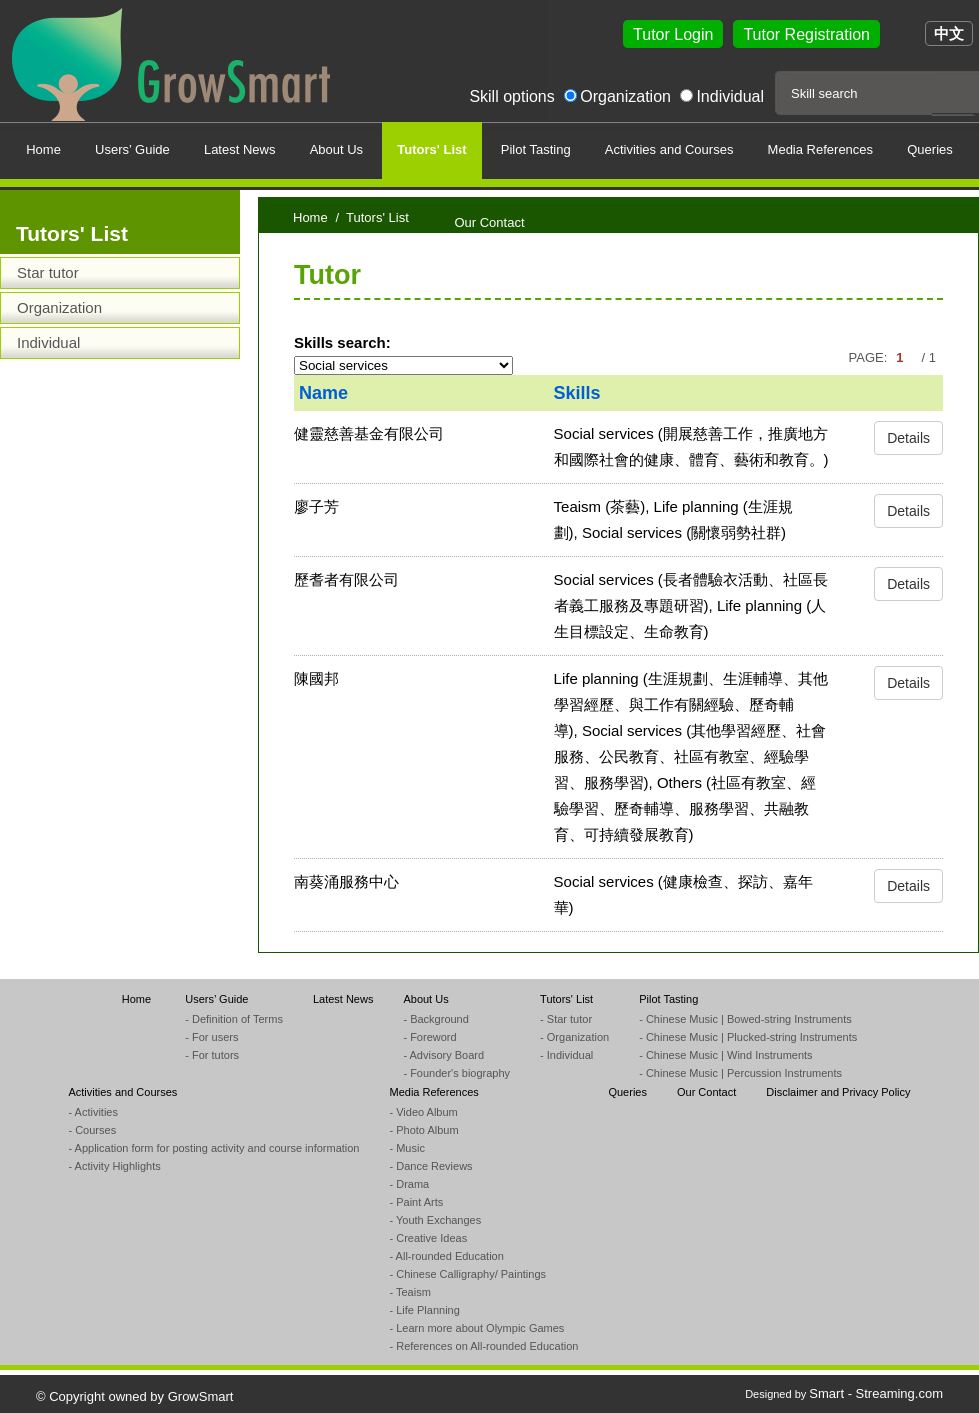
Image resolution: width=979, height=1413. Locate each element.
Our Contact (706, 1092)
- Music (406, 1148)
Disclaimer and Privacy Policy (838, 1092)
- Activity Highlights (114, 1166)
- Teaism (409, 1292)
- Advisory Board (443, 1055)
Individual (730, 96)
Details (908, 438)
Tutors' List (566, 999)
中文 (949, 33)
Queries (627, 1092)
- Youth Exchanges (435, 1220)
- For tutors (212, 1055)
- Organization (574, 1037)
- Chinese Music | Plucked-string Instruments (748, 1037)
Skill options (511, 96)
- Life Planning (424, 1310)
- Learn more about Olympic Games (476, 1328)
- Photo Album (423, 1130)
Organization (625, 96)
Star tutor (48, 272)
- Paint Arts (416, 1202)
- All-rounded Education (446, 1256)
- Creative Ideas (428, 1238)
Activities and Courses (122, 1092)
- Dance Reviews (430, 1166)
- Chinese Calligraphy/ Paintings (467, 1274)
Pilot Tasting (668, 999)
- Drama (409, 1184)
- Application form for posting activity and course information (213, 1148)
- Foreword (429, 1037)
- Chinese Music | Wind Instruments (725, 1055)
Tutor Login (673, 34)
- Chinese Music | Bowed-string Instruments (745, 1019)
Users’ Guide (216, 999)
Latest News (343, 999)
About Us (425, 999)
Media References (433, 1092)
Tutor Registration (806, 34)
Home (310, 217)
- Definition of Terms (234, 1019)
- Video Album (423, 1112)
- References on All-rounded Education (483, 1346)
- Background (435, 1019)
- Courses (92, 1130)
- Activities (93, 1112)
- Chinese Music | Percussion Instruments (740, 1073)
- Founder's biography (456, 1073)
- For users (211, 1037)
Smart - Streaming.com (876, 1393)
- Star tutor (566, 1019)
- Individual (566, 1055)
